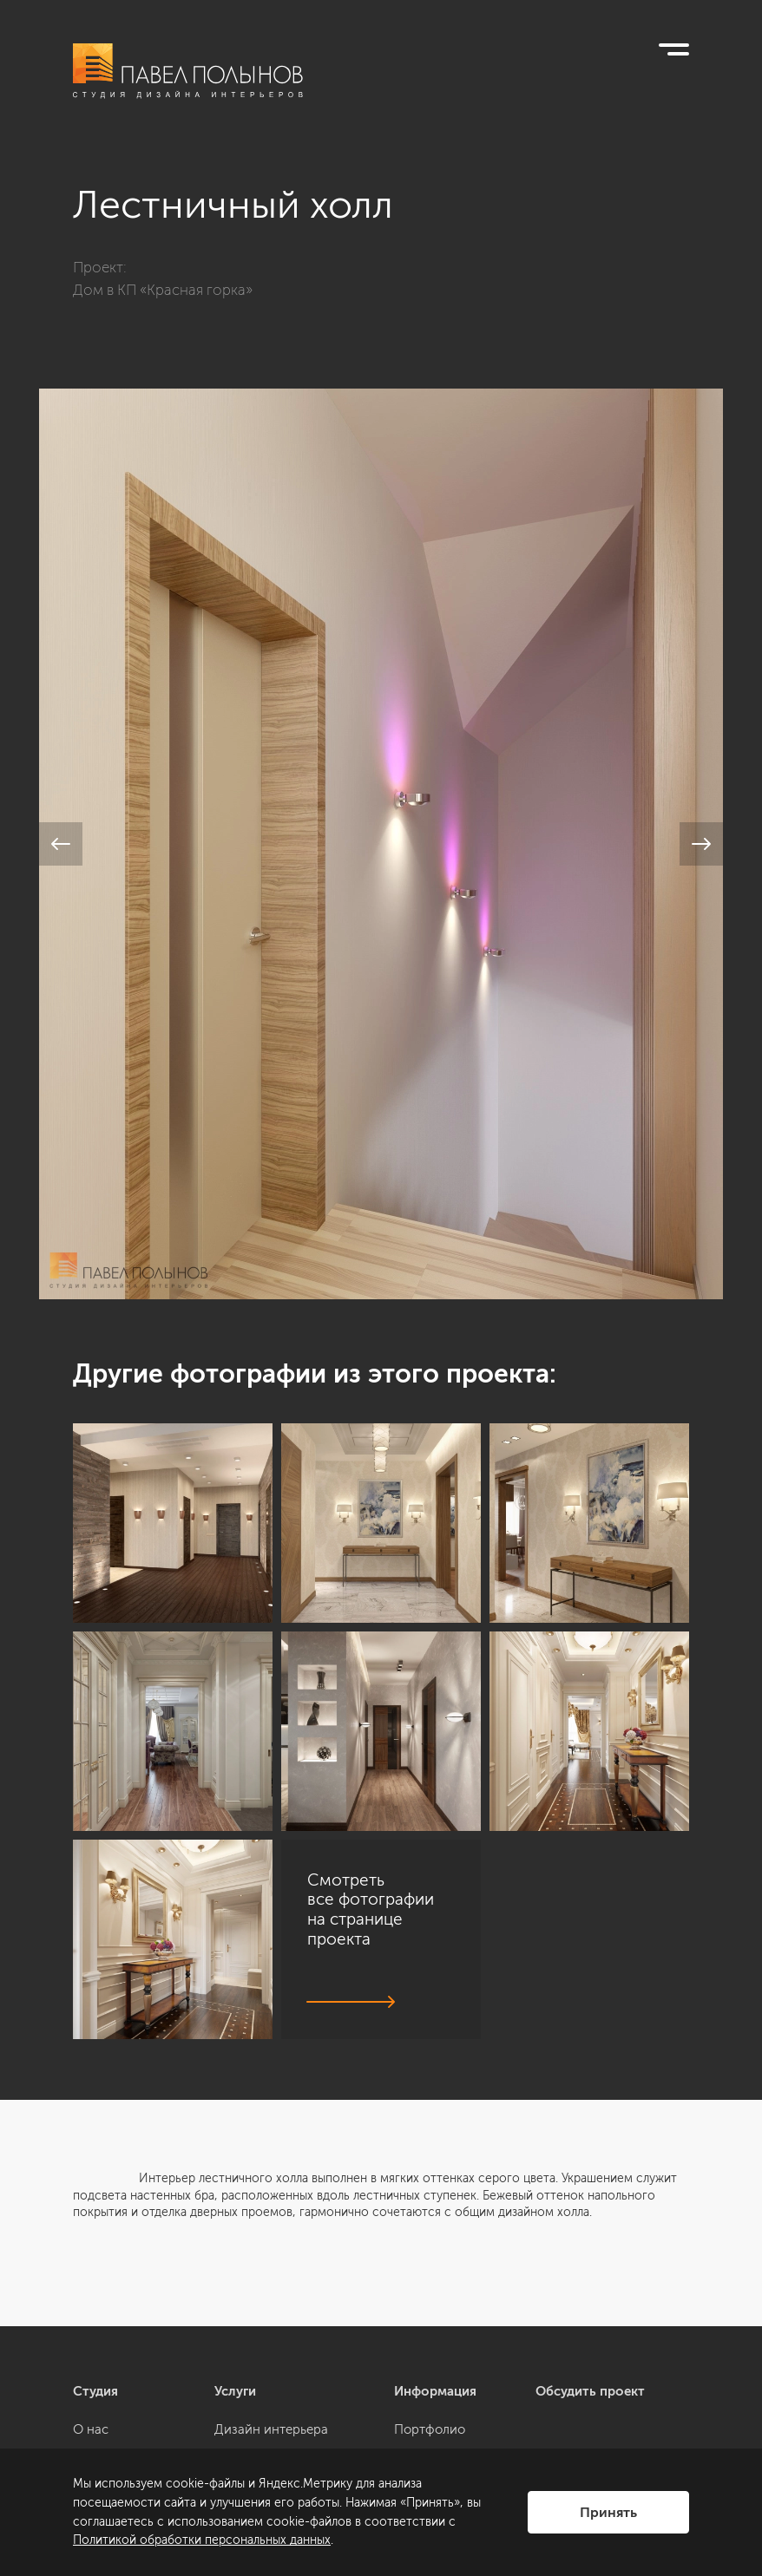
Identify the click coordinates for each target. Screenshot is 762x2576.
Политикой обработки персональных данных (202, 2540)
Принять (608, 2512)
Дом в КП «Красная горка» (163, 289)
